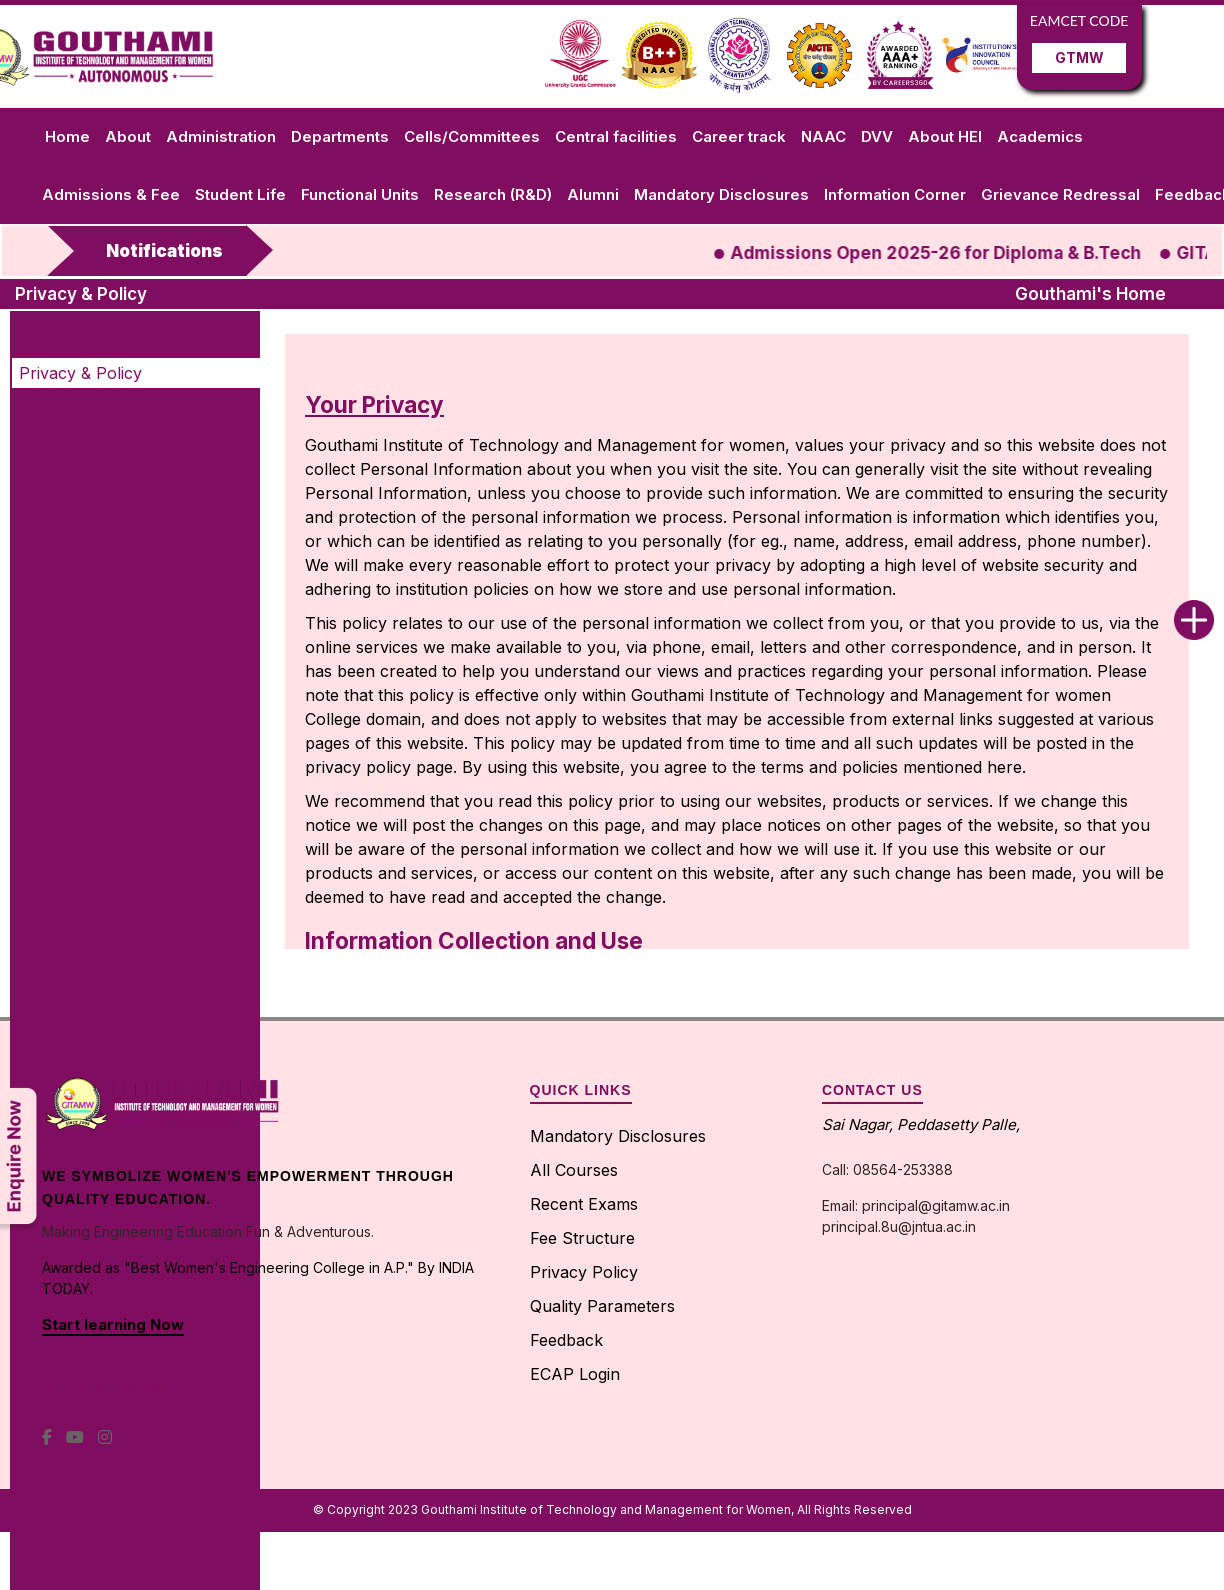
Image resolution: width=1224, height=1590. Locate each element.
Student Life (240, 194)
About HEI (945, 136)
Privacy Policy (584, 1272)
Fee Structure (582, 1238)
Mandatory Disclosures (721, 194)
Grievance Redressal (1060, 194)
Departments (340, 136)
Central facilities (616, 136)
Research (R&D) (493, 194)
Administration (221, 136)
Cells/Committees (472, 136)
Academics (1040, 136)
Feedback (566, 1340)
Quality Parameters (602, 1306)
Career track (739, 136)
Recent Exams (584, 1204)
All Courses (574, 1170)
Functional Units (360, 194)
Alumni (593, 194)
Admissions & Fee (111, 194)
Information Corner (895, 194)
